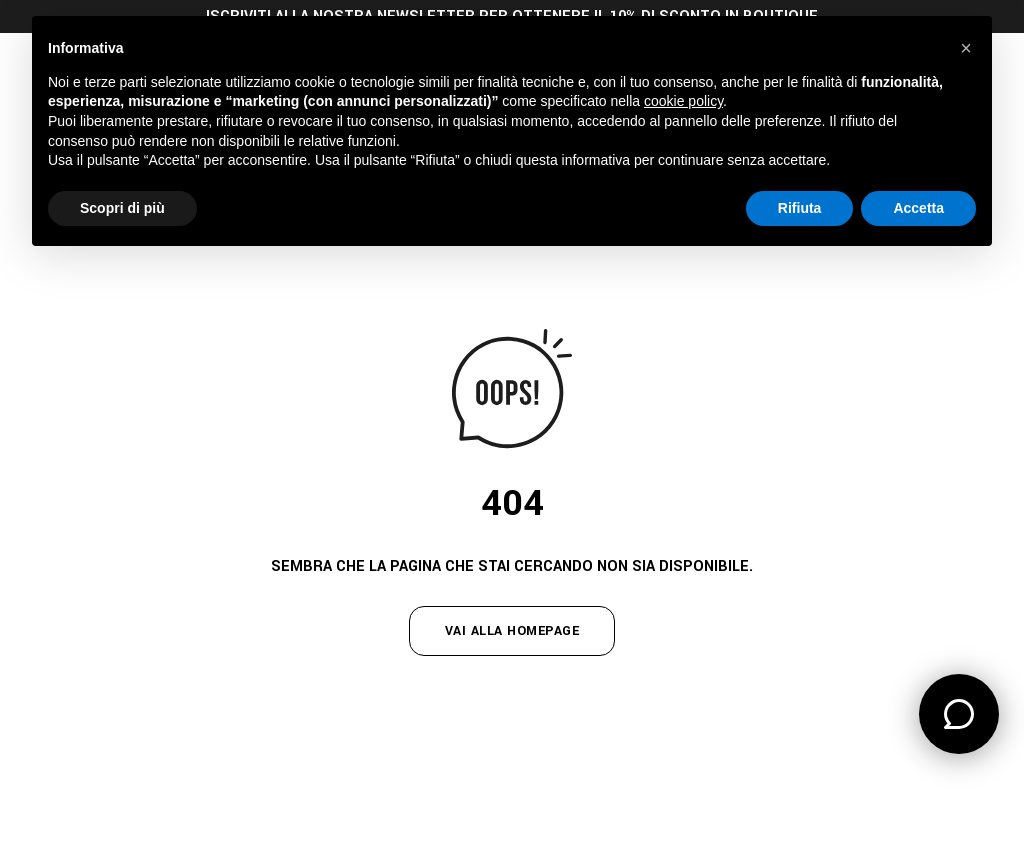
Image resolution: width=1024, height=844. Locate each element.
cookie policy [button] (683, 101)
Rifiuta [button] (800, 208)
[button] (966, 48)
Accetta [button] (918, 208)
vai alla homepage (512, 631)
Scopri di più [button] (122, 208)
